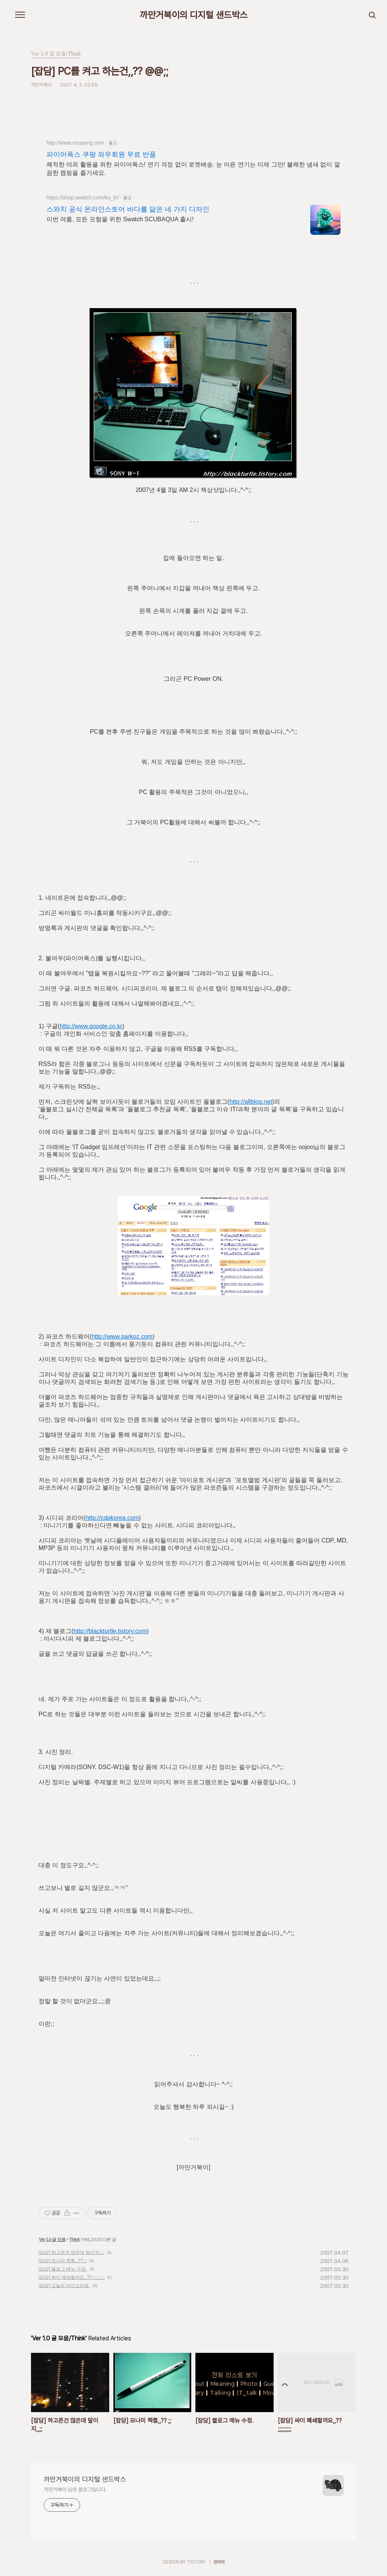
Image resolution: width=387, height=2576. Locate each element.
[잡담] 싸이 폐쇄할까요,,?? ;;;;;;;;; (72, 2277)
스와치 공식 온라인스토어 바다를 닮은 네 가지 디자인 (127, 209)
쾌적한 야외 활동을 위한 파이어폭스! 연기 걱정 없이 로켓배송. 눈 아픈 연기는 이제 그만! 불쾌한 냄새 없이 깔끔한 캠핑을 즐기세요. (193, 168)
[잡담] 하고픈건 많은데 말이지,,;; (71, 2252)
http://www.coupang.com (75, 143)
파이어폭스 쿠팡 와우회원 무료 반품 (101, 154)
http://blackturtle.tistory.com (110, 1631)
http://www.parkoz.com (121, 1336)
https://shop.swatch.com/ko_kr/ (82, 197)
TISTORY (196, 2562)
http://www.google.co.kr (91, 1026)
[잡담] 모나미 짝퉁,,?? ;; (63, 2260)
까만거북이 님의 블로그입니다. (75, 2490)
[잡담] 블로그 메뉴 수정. (63, 2269)
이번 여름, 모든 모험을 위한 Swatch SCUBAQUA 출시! (120, 219)
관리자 (219, 2562)
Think (74, 2239)
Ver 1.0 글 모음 (52, 2239)
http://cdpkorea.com (112, 1518)
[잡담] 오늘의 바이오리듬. (64, 2285)
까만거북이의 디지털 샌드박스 (194, 15)
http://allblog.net (250, 1101)
